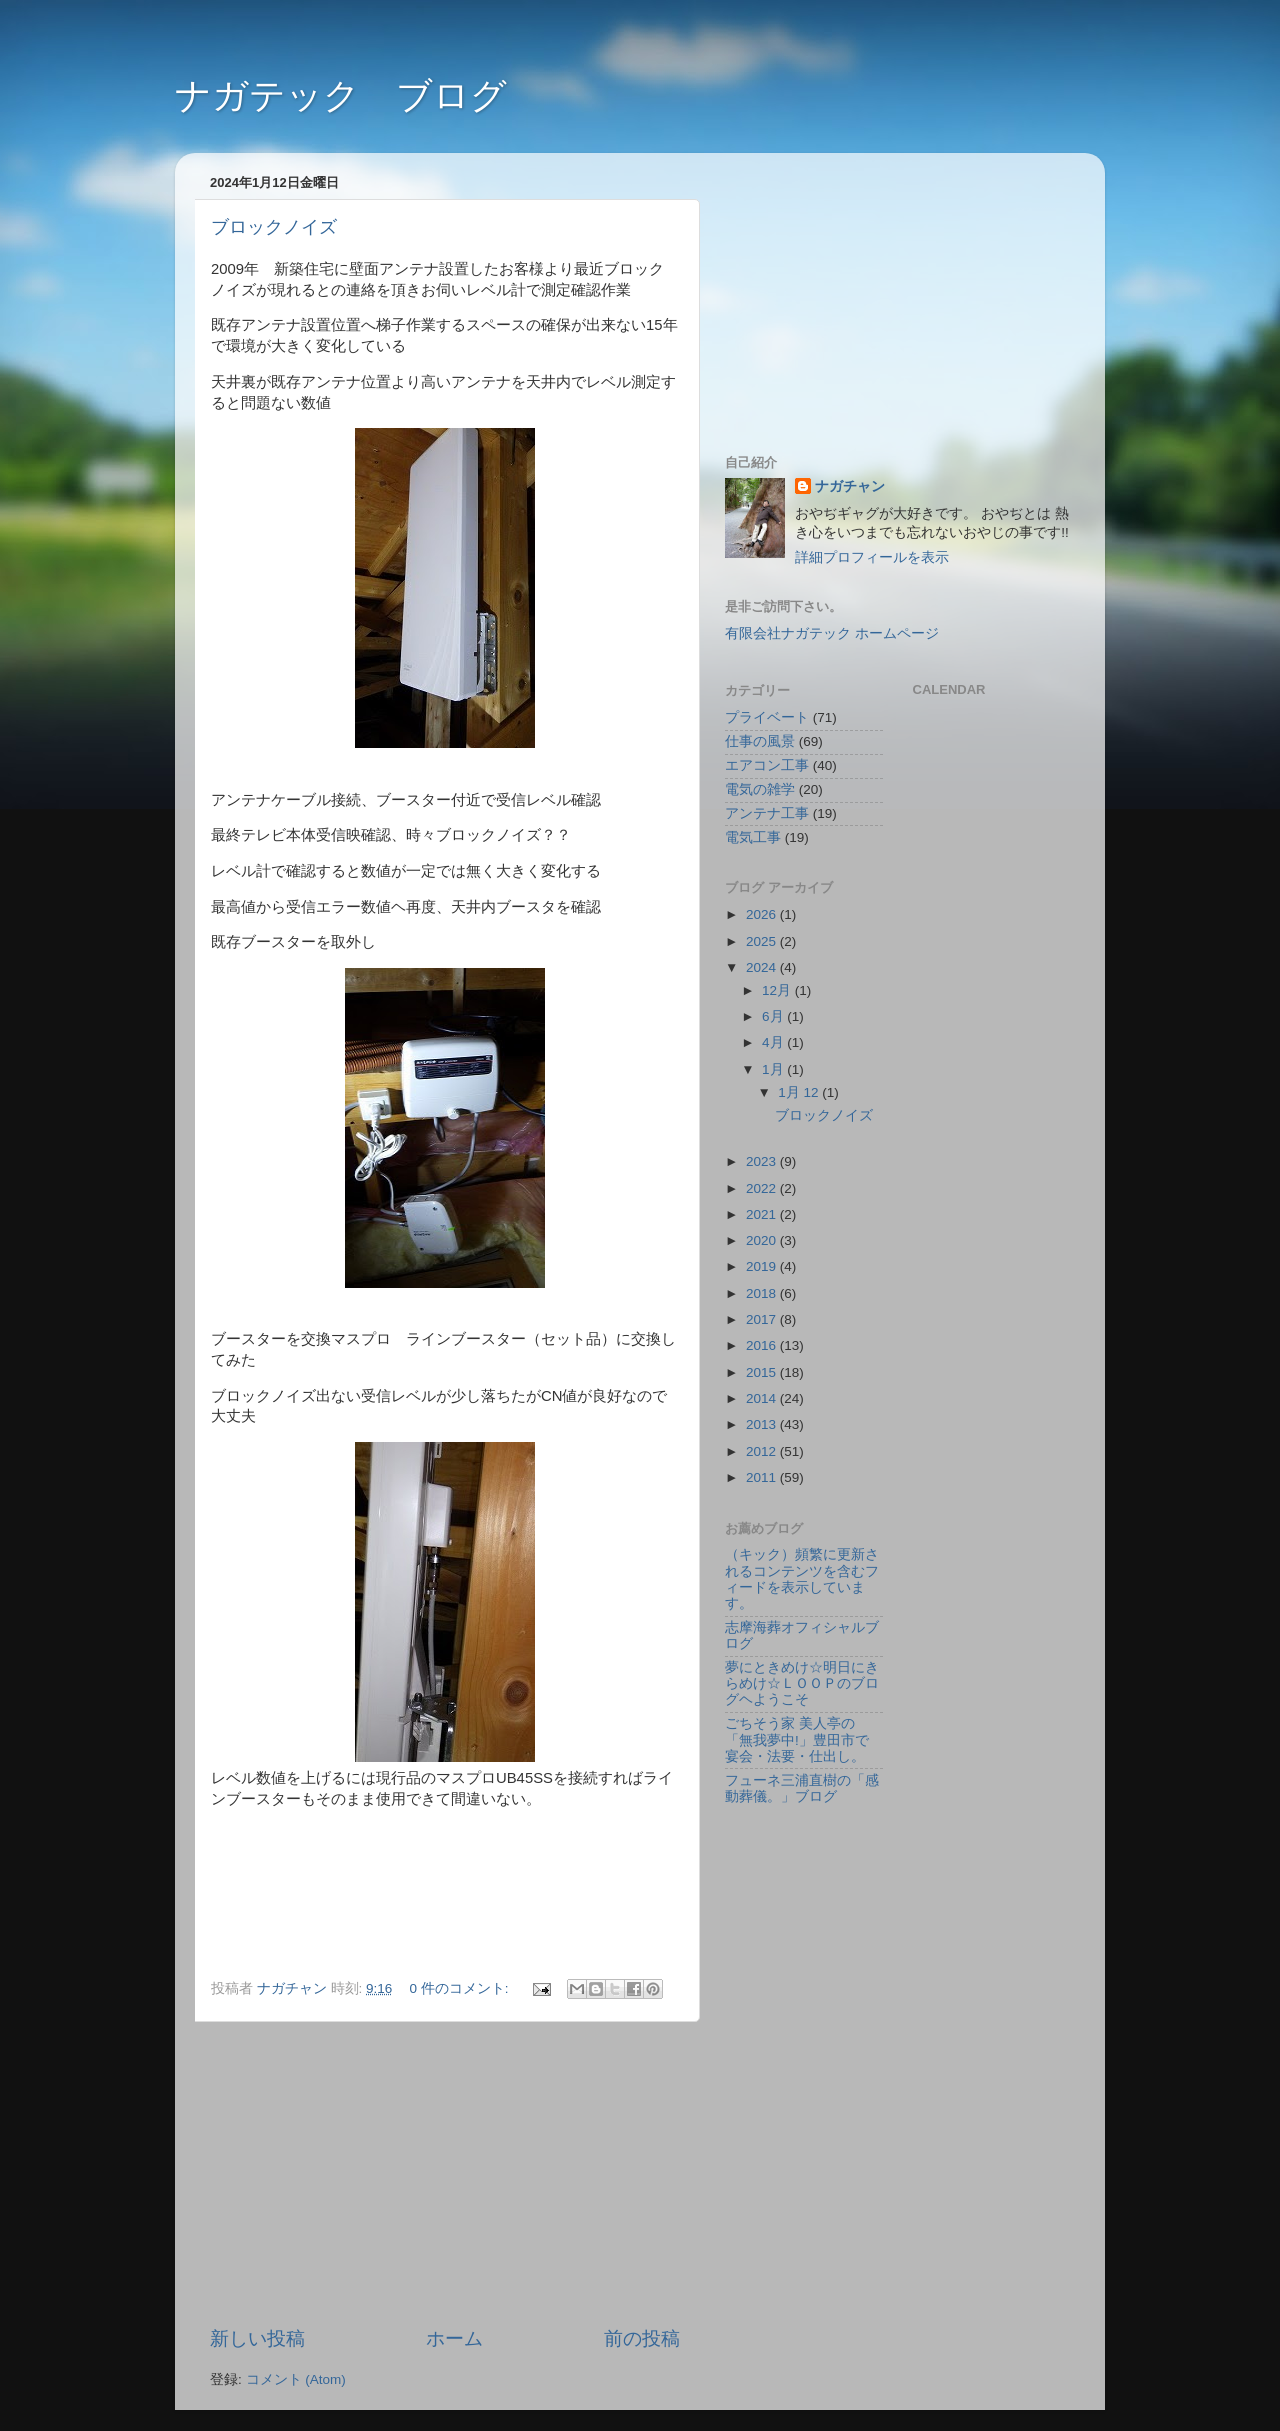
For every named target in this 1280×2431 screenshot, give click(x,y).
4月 (774, 1042)
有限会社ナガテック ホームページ (832, 633)
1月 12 (800, 1092)
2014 (763, 1398)
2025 (763, 941)
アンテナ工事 (767, 813)
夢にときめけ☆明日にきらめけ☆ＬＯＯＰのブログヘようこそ (802, 1683)
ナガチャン (850, 486)
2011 (763, 1477)
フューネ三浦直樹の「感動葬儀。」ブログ (802, 1788)
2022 (763, 1188)
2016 (763, 1345)
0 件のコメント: (461, 1988)
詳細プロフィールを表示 (872, 557)
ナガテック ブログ (341, 95)
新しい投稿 (257, 2338)
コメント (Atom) (296, 2379)
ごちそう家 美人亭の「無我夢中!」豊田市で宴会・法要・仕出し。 (797, 1739)
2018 (763, 1293)
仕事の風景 (760, 741)
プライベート (767, 717)
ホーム (454, 2338)
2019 (763, 1266)
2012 (763, 1451)
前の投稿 (642, 2338)
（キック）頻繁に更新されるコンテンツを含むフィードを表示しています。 (802, 1579)
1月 (774, 1069)
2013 (763, 1424)
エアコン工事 (767, 765)
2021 (763, 1214)
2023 (763, 1161)
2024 (763, 967)
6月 (774, 1016)
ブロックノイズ (274, 227)
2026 (763, 914)
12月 (778, 990)
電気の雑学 (760, 789)
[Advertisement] (445, 2174)
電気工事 (753, 837)
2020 (763, 1240)
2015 (763, 1372)
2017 (763, 1319)
